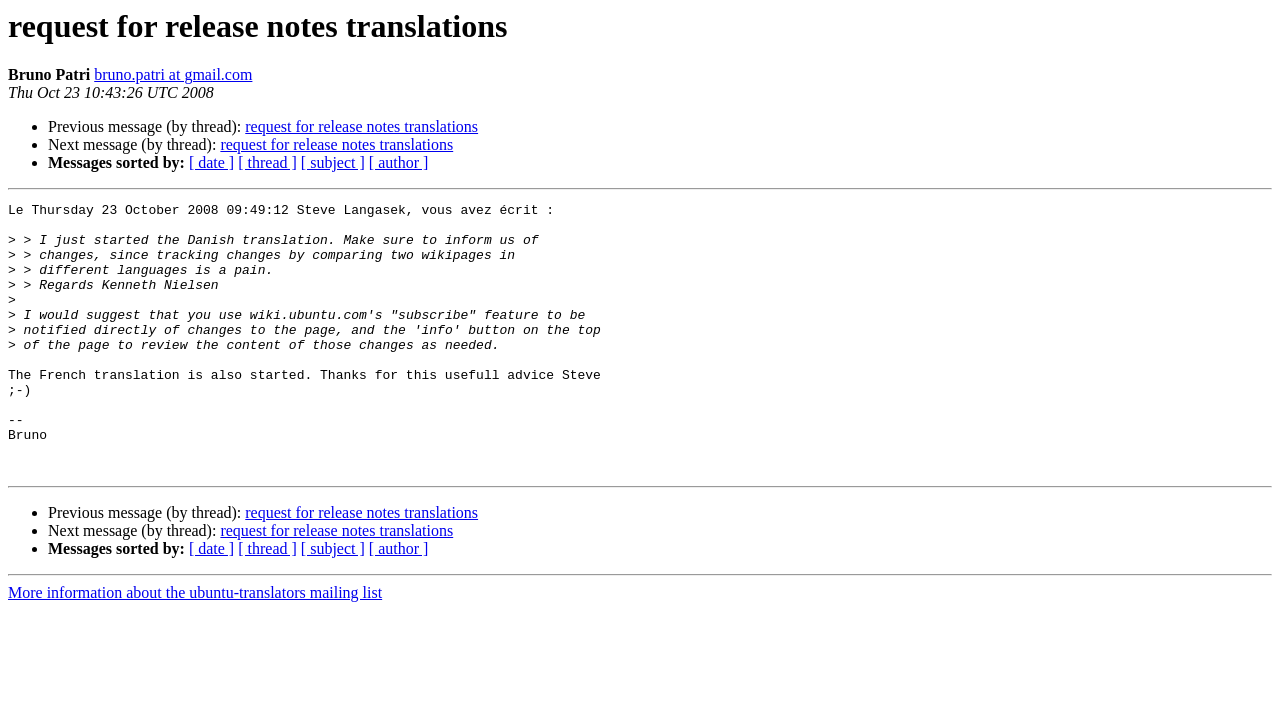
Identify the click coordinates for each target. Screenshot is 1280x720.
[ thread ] (267, 162)
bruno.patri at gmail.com (173, 74)
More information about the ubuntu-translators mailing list (195, 646)
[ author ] (399, 162)
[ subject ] (333, 162)
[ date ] (211, 162)
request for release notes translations (361, 126)
